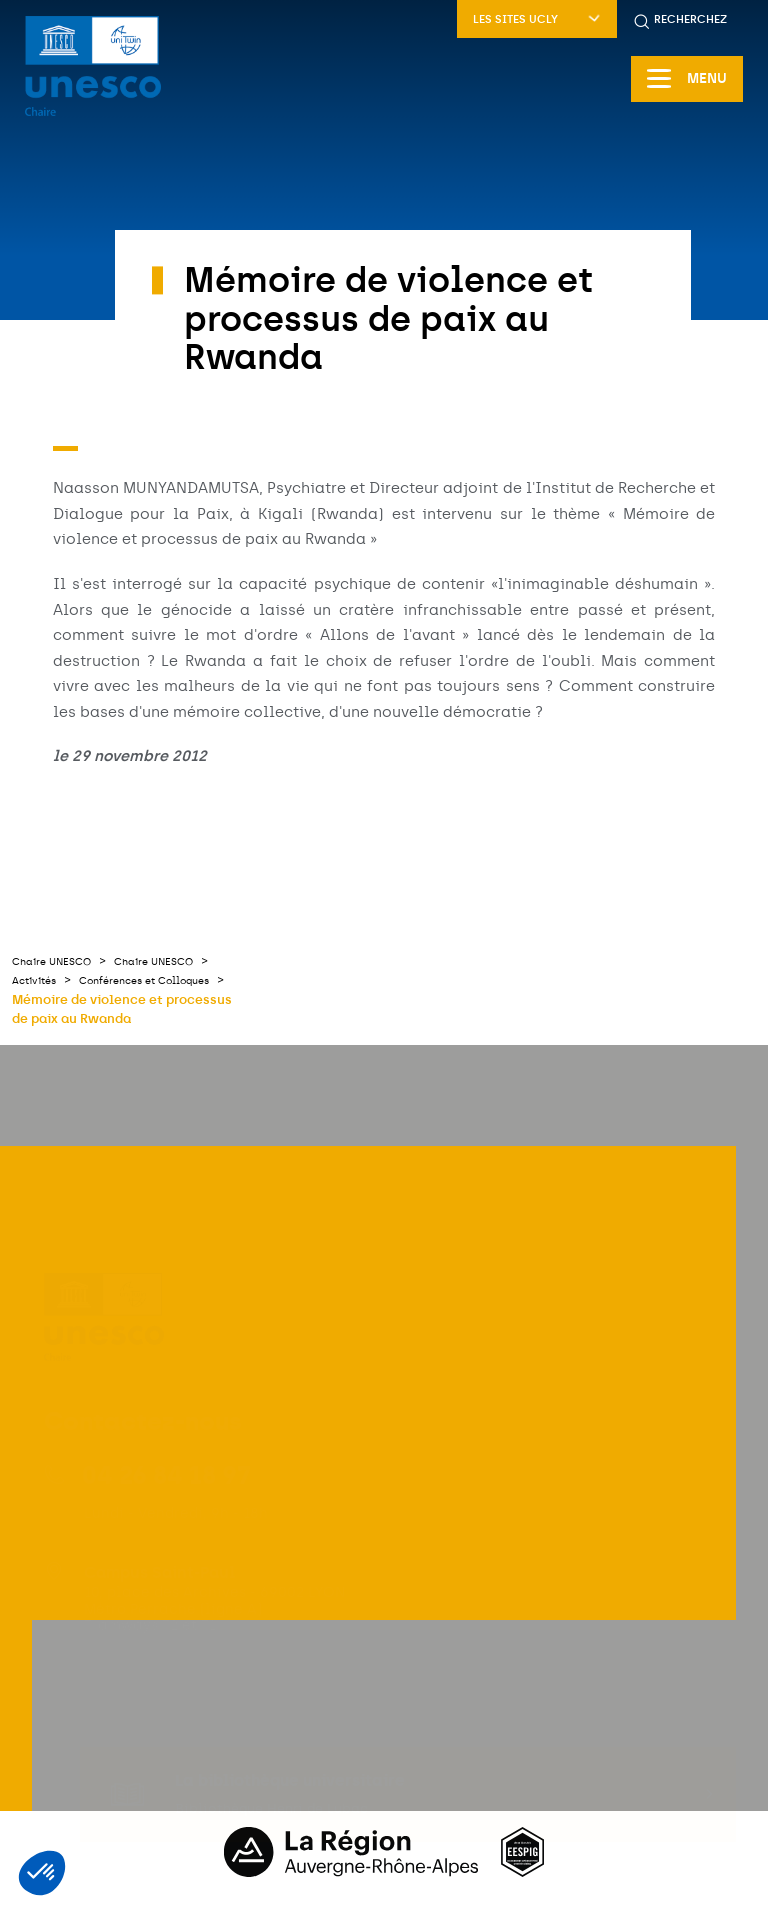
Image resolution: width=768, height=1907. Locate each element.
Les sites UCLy (537, 19)
